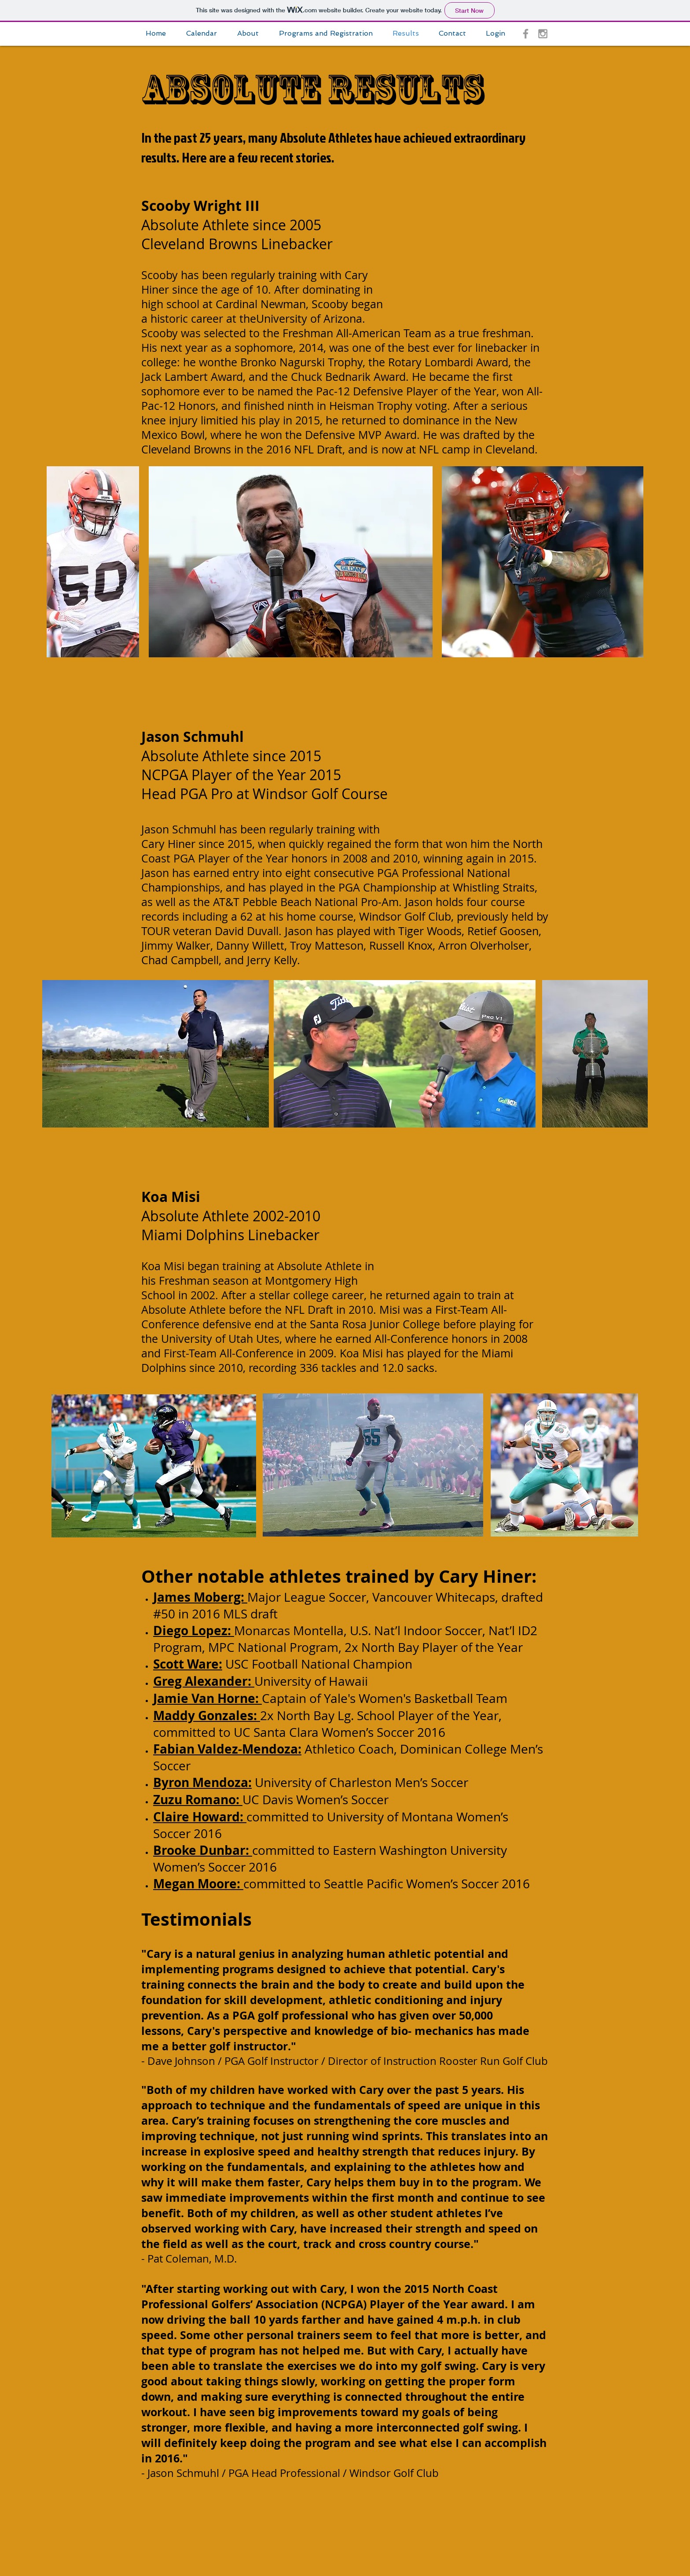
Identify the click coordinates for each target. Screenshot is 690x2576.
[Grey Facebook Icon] (525, 33)
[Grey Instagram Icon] (542, 33)
